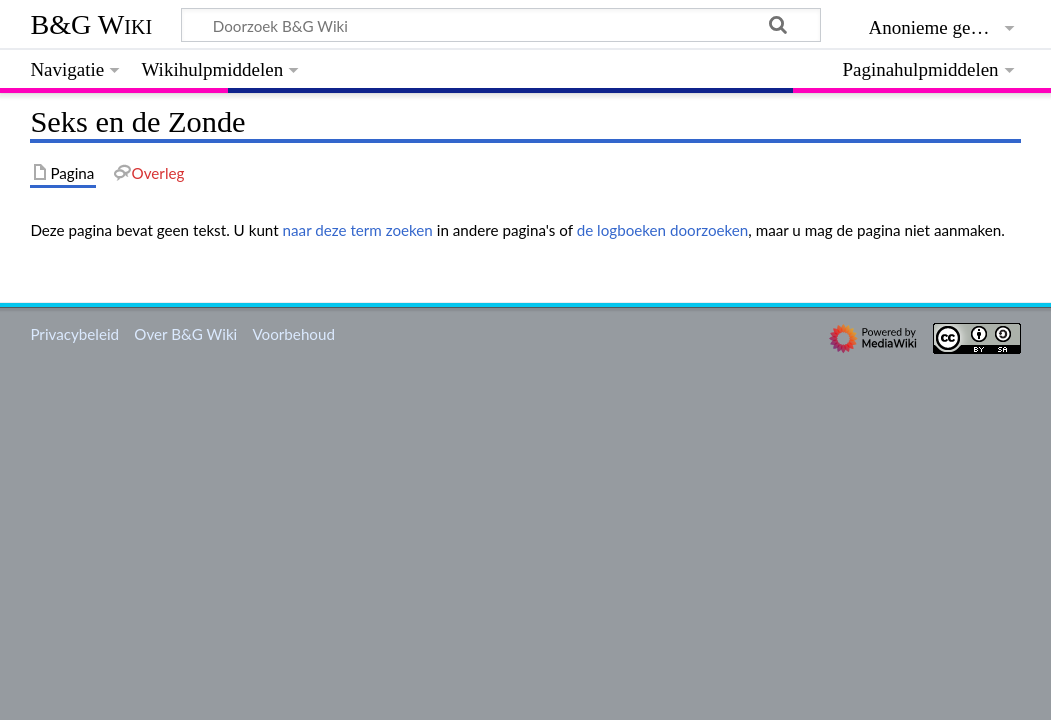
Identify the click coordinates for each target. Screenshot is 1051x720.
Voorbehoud (293, 334)
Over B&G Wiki (185, 334)
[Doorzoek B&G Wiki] (500, 25)
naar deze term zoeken (358, 230)
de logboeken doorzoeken (663, 230)
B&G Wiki (91, 24)
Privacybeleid (74, 334)
